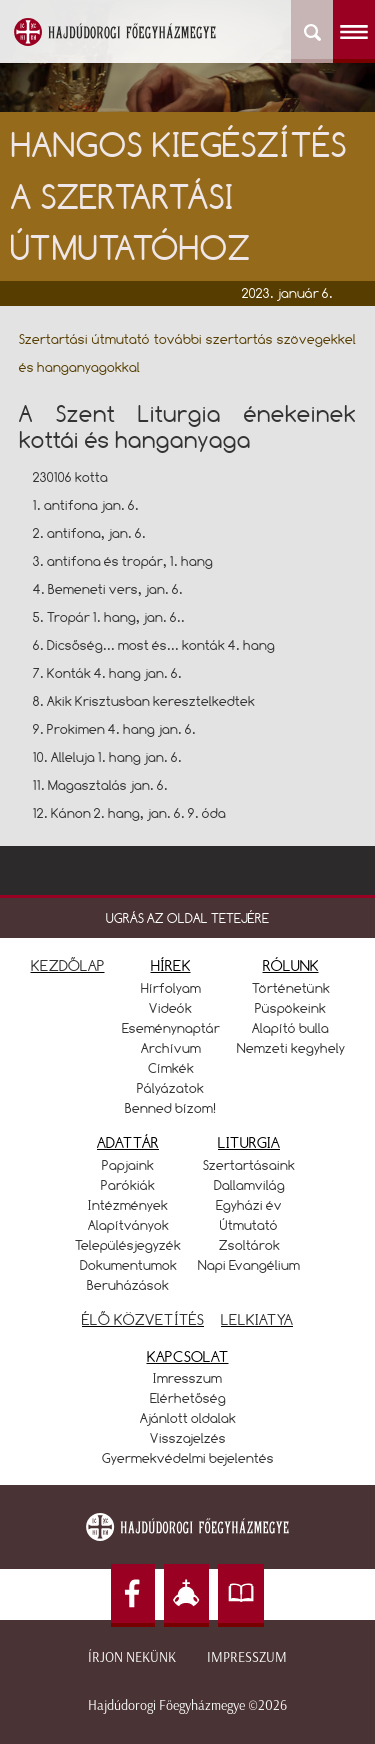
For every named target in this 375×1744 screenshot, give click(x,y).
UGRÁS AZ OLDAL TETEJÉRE (187, 918)
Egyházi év (249, 1205)
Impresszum (247, 1657)
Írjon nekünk (132, 1657)
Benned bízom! (171, 1108)
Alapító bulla (290, 1028)
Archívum (171, 1048)
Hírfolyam (171, 988)
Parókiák (128, 1185)
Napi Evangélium (249, 1265)
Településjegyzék (128, 1245)
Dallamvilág (249, 1185)
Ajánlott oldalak (188, 1418)
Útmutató (249, 1225)
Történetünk (291, 988)
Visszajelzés (188, 1438)
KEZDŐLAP (68, 965)
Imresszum (187, 1378)
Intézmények (128, 1205)
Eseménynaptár (171, 1028)
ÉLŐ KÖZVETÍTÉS (143, 1319)
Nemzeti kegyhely (291, 1048)
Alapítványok (128, 1225)
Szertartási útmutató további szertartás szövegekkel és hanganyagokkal (188, 353)
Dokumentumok (128, 1265)
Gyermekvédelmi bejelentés (188, 1458)
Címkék (171, 1068)
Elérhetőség (188, 1398)
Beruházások (128, 1285)
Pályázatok (170, 1088)
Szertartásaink (249, 1165)
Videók (170, 1008)
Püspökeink (290, 1008)
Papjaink (128, 1165)
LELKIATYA (257, 1319)
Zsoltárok (249, 1245)
